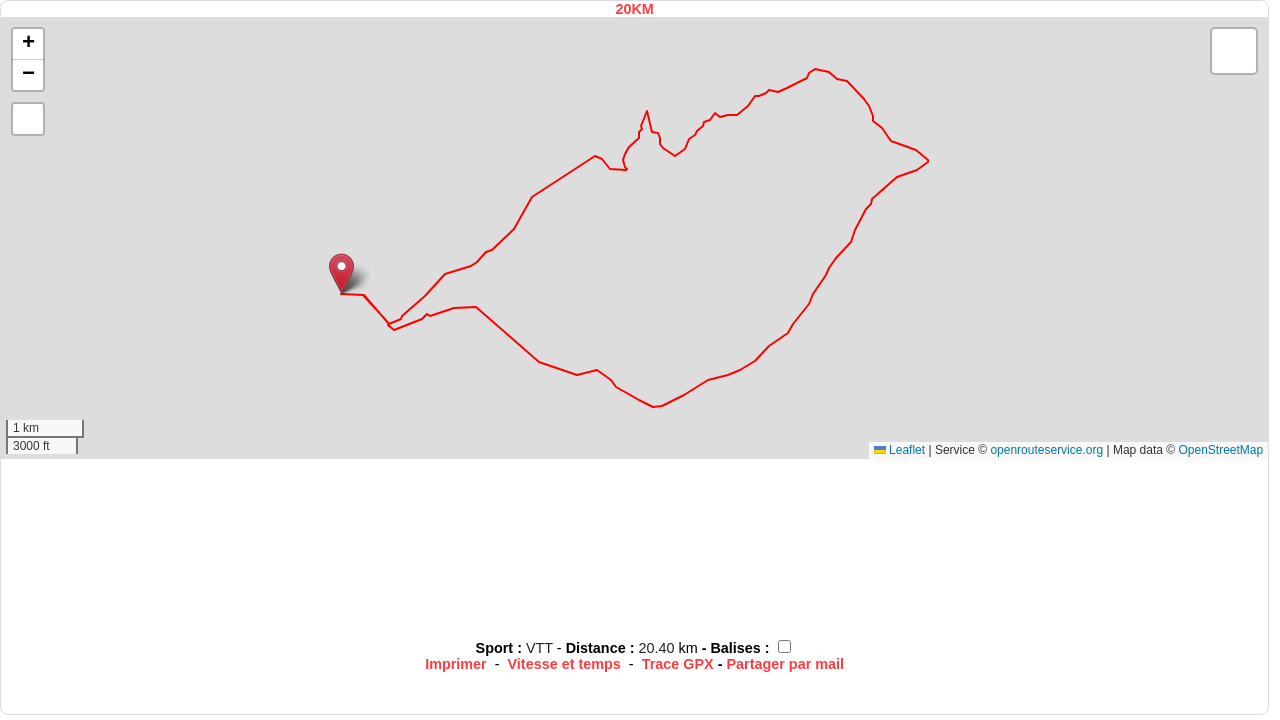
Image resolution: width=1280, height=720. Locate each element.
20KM (634, 9)
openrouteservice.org (1046, 450)
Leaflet (899, 450)
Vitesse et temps (564, 664)
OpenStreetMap (1220, 450)
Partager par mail (785, 664)
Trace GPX (678, 664)
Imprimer (456, 664)
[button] (341, 273)
